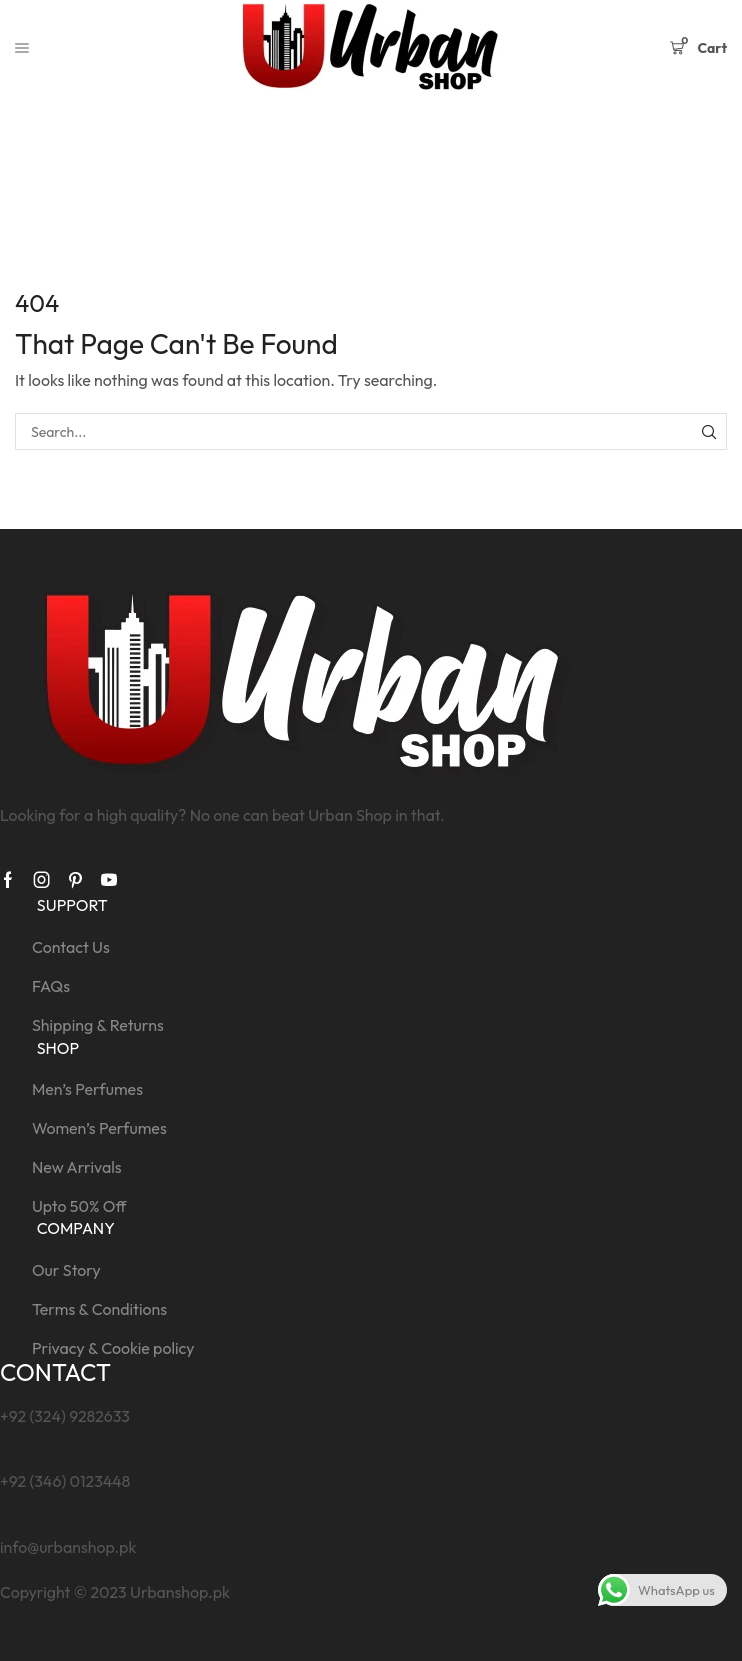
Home (332, 151)
